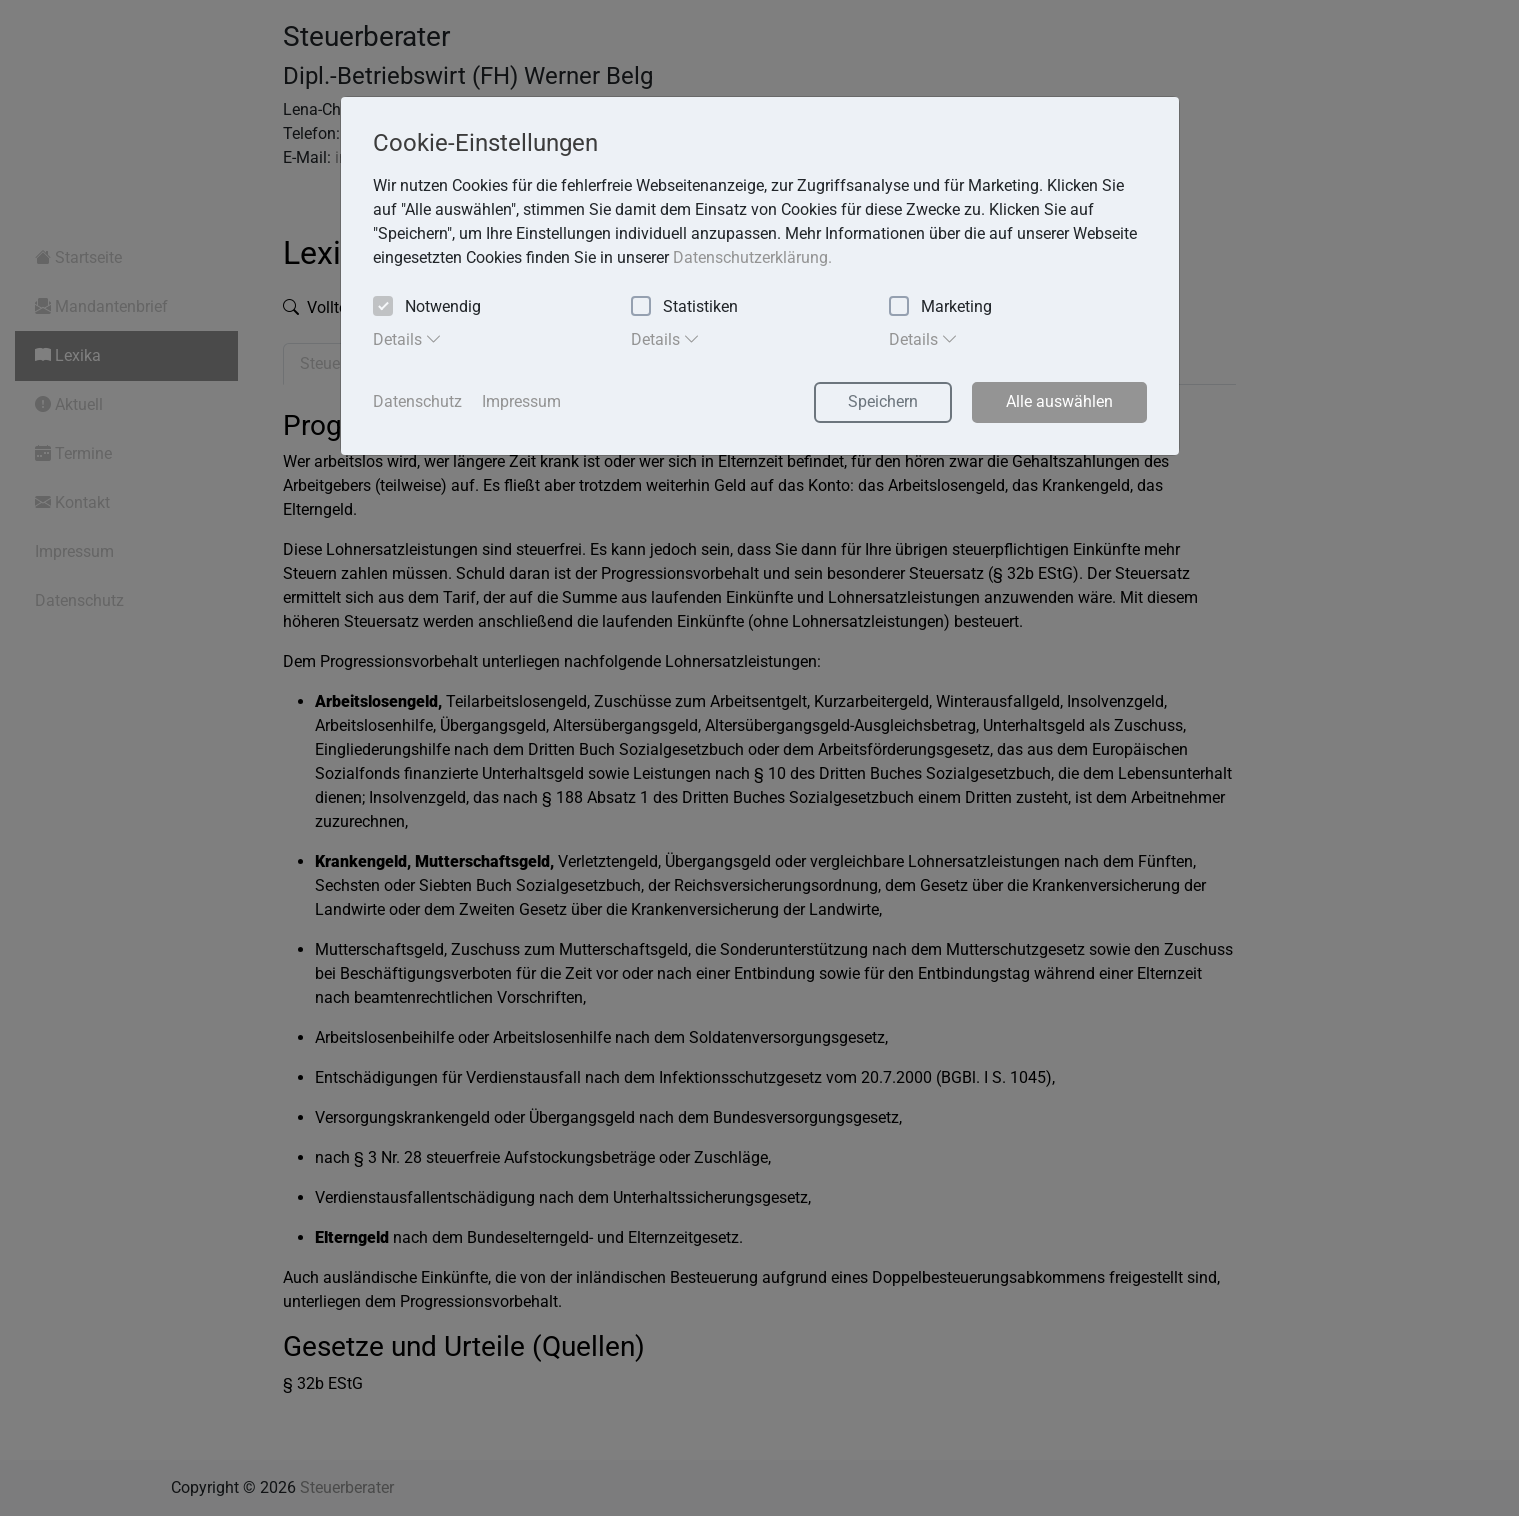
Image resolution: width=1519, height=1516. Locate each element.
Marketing (940, 307)
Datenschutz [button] (417, 401)
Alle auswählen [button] (1059, 401)
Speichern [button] (883, 401)
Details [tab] (407, 339)
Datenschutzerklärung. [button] (752, 257)
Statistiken (684, 307)
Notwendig (427, 307)
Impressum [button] (521, 401)
